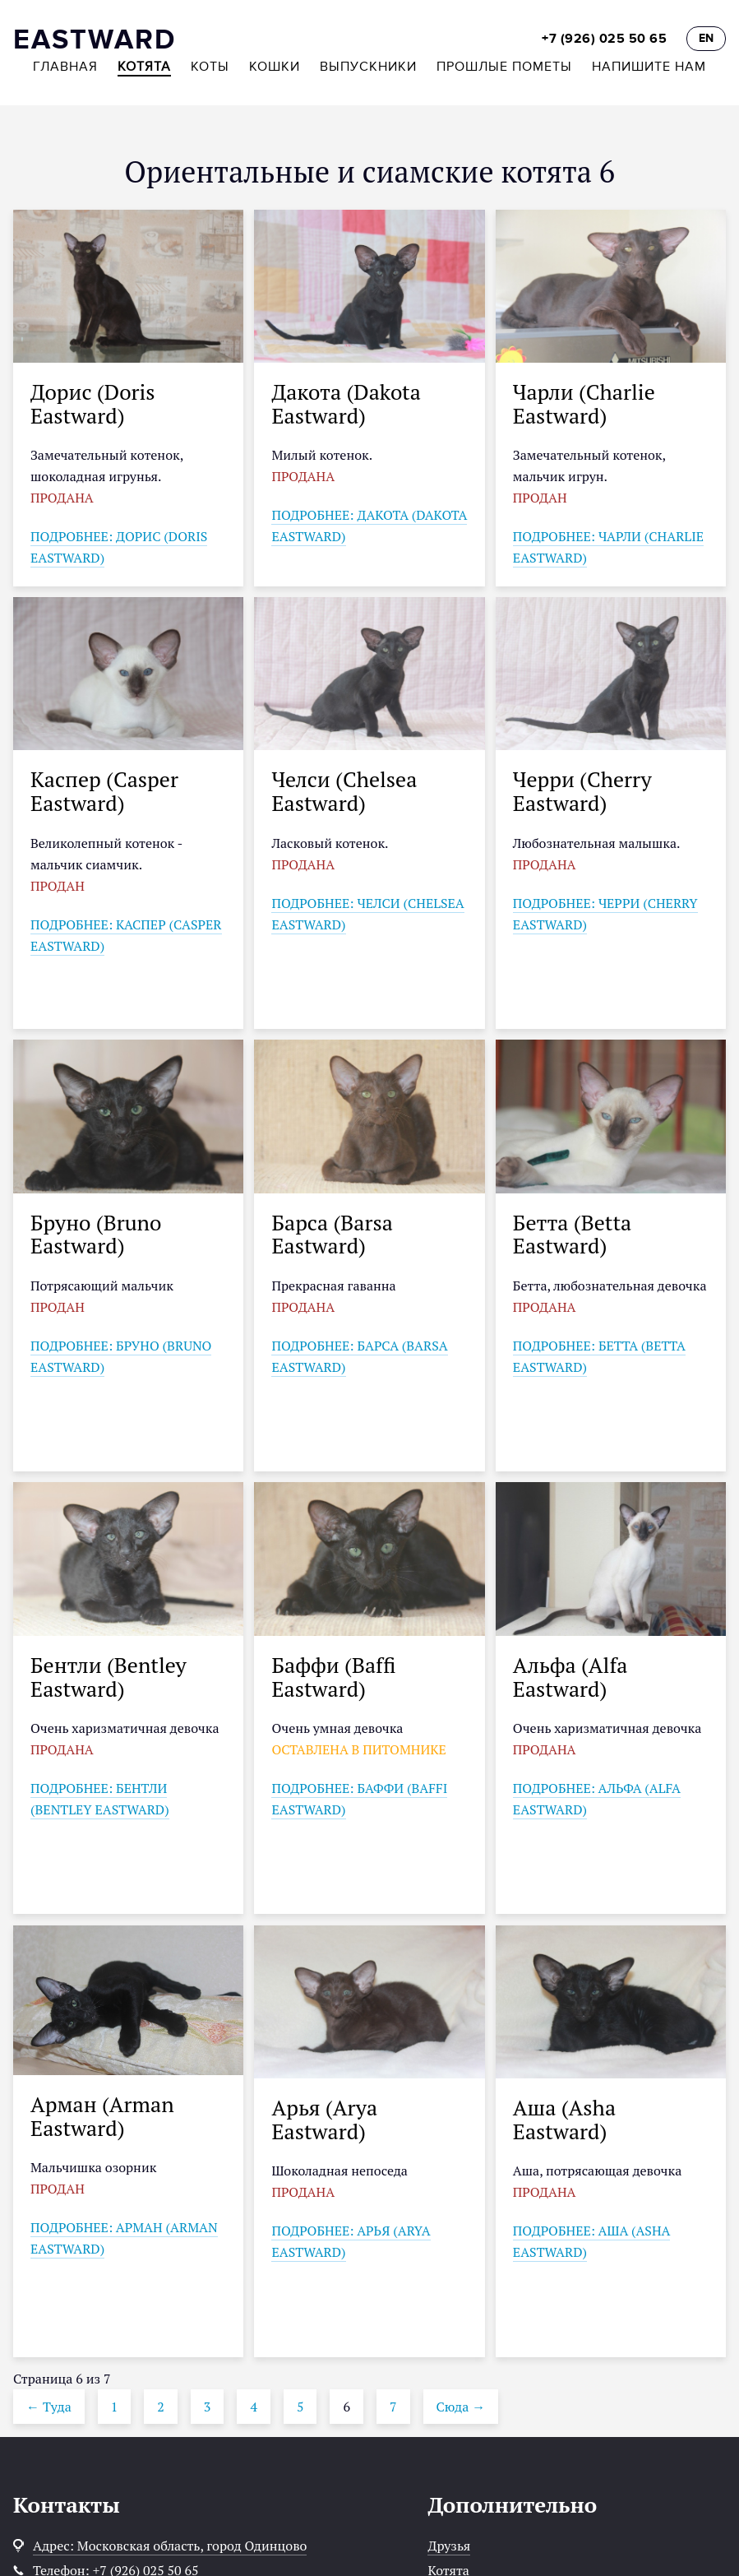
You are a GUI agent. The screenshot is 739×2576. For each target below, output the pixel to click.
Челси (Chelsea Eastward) (344, 790)
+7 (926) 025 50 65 (604, 38)
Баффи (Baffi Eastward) (333, 1676)
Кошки (274, 66)
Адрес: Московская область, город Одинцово (170, 2546)
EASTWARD (94, 40)
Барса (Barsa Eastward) (331, 1234)
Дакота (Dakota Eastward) (345, 403)
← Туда (49, 2407)
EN (706, 38)
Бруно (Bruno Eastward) (95, 1234)
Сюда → (461, 2407)
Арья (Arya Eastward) (324, 2119)
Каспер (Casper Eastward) (104, 790)
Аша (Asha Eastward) (564, 2119)
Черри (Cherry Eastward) (582, 790)
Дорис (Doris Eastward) (92, 403)
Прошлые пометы (504, 66)
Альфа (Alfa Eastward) (570, 1676)
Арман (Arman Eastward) (102, 2115)
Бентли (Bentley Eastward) (108, 1676)
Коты (210, 66)
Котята (144, 66)
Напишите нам (649, 66)
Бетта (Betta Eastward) (572, 1234)
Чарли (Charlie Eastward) (584, 403)
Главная (65, 66)
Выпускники (368, 66)
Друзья (448, 2546)
